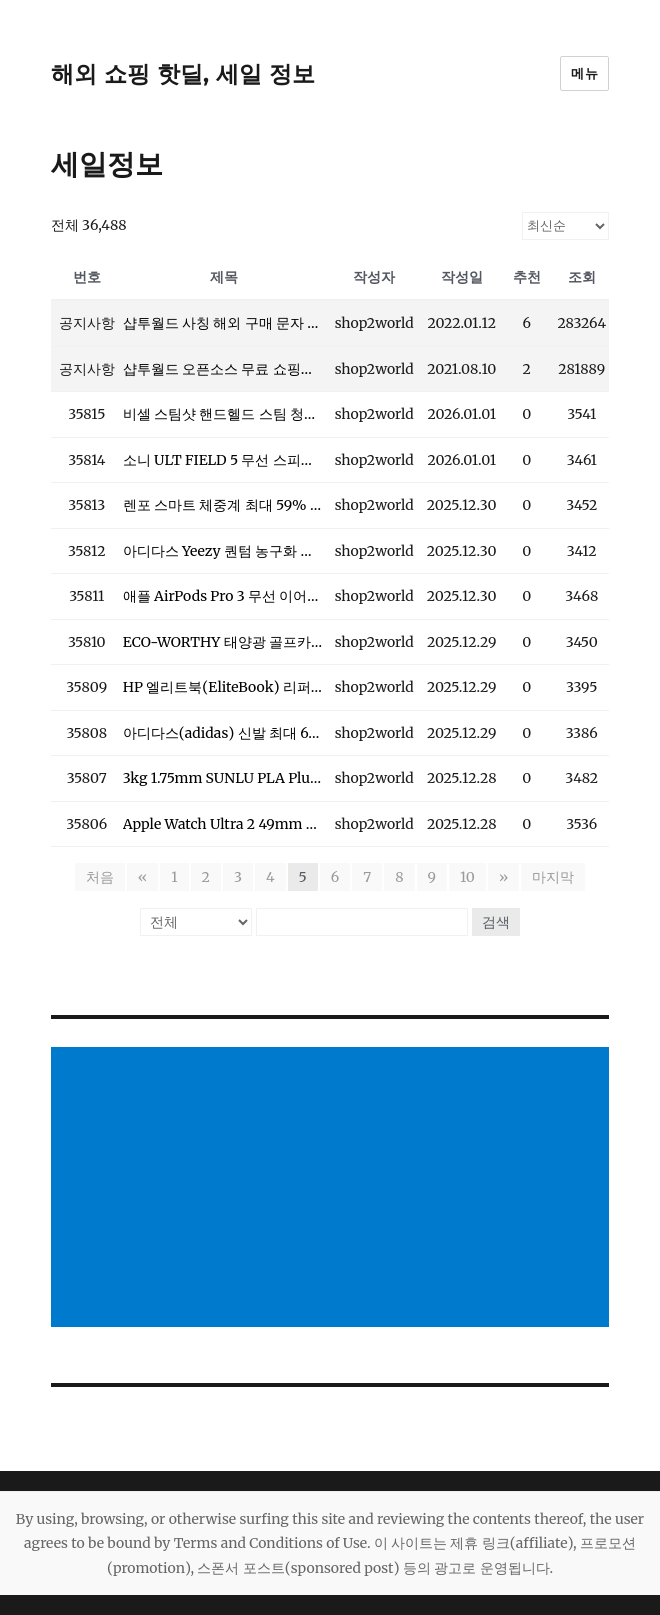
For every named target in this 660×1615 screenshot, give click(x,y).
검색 (496, 922)
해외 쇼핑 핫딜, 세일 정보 (183, 74)
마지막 (553, 877)
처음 (100, 877)
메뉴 (584, 73)
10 (467, 877)
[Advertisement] (334, 1189)
